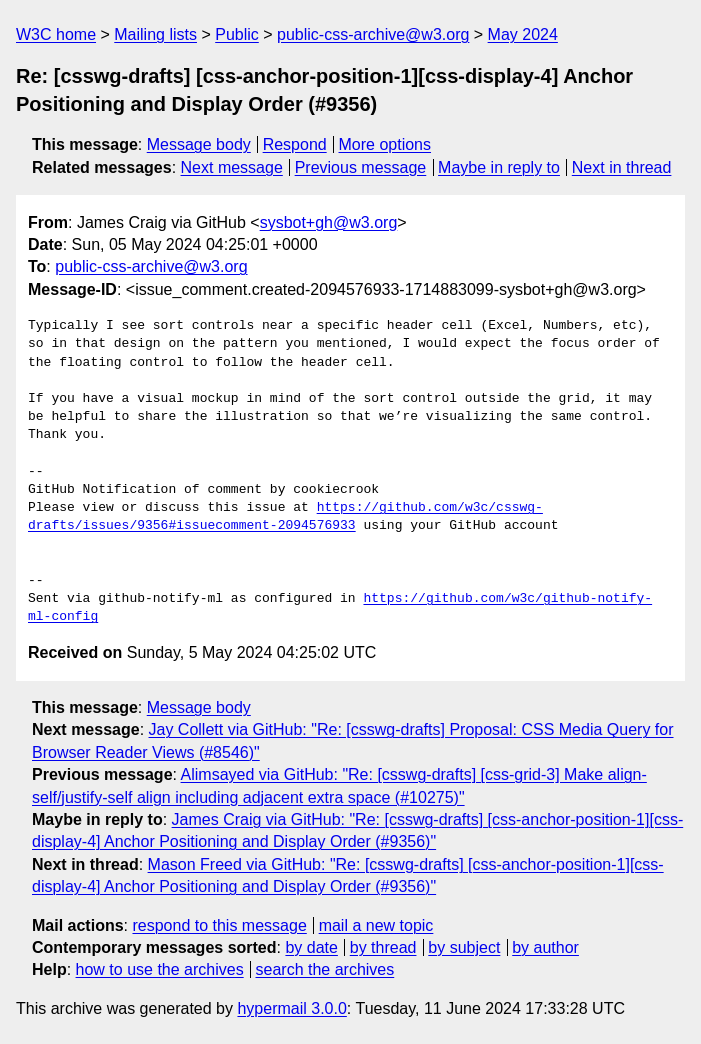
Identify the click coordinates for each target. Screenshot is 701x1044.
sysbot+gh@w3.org (329, 222)
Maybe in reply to (499, 167)
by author (545, 947)
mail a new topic (376, 925)
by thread (383, 947)
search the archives (325, 969)
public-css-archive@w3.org (373, 34)
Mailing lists (155, 34)
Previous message (361, 167)
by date (311, 947)
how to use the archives (160, 969)
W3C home (56, 34)
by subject (464, 947)
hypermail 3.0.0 (291, 1008)
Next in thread (622, 167)
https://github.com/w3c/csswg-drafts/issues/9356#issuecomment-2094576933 (285, 517)
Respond (295, 144)
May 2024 (523, 34)
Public (237, 34)
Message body (199, 144)
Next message (232, 167)
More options (385, 144)
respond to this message (219, 925)
